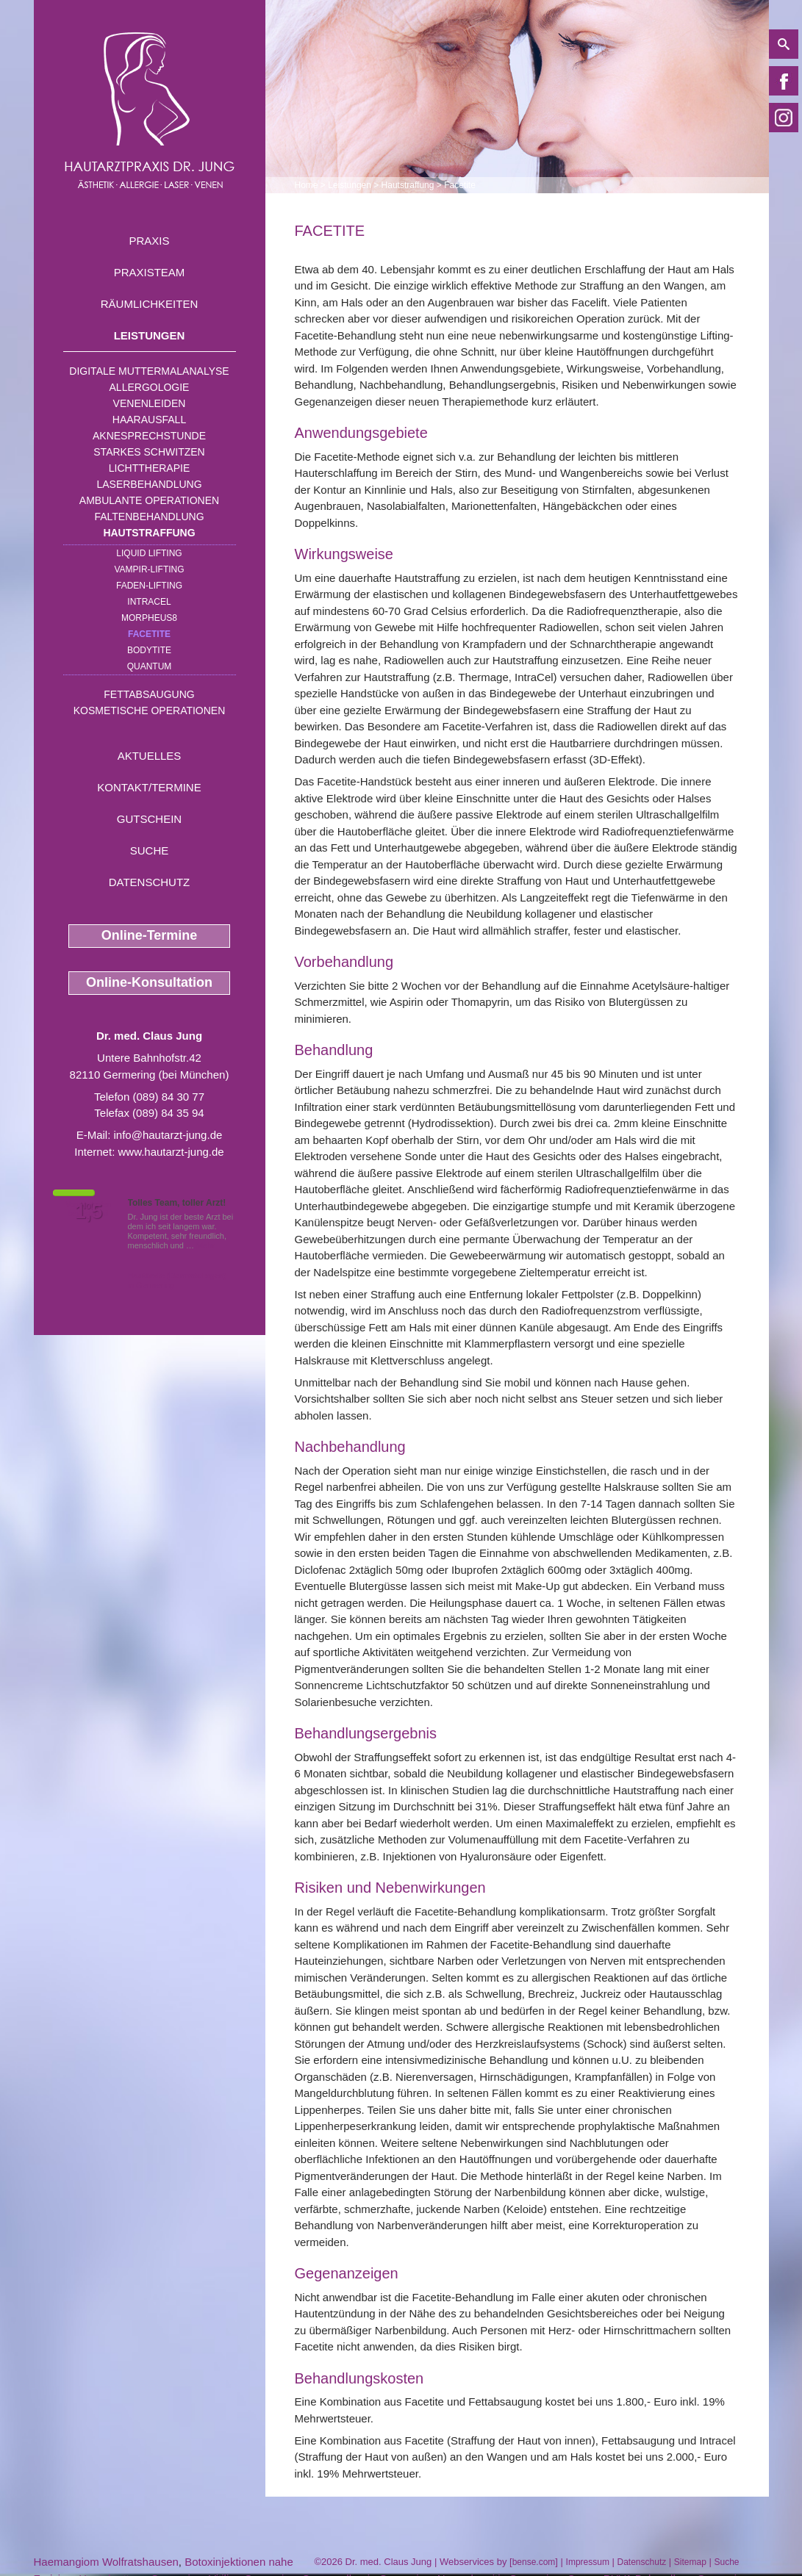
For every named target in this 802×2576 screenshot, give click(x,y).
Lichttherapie (149, 468)
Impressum (587, 2562)
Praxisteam (149, 272)
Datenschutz (149, 882)
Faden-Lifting (149, 585)
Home (306, 185)
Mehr (205, 1245)
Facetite (149, 634)
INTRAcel (149, 602)
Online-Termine (149, 935)
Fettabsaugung (149, 694)
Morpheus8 (149, 618)
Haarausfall (149, 419)
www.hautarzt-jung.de (170, 1151)
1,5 (89, 1212)
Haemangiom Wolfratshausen (106, 2561)
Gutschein (149, 819)
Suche (149, 850)
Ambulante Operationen (149, 500)
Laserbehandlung (148, 484)
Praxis (149, 240)
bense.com (534, 2562)
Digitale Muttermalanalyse (149, 371)
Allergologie (150, 387)
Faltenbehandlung (149, 516)
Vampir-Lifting (149, 569)
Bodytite (149, 650)
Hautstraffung (149, 533)
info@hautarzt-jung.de (168, 1135)
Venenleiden (149, 403)
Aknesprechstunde (149, 436)
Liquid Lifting (149, 553)
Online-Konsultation (149, 982)
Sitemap (690, 2562)
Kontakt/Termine (149, 787)
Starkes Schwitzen (148, 452)
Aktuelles (150, 755)
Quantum (149, 666)
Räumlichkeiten (149, 304)
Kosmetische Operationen (150, 710)
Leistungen (149, 335)
